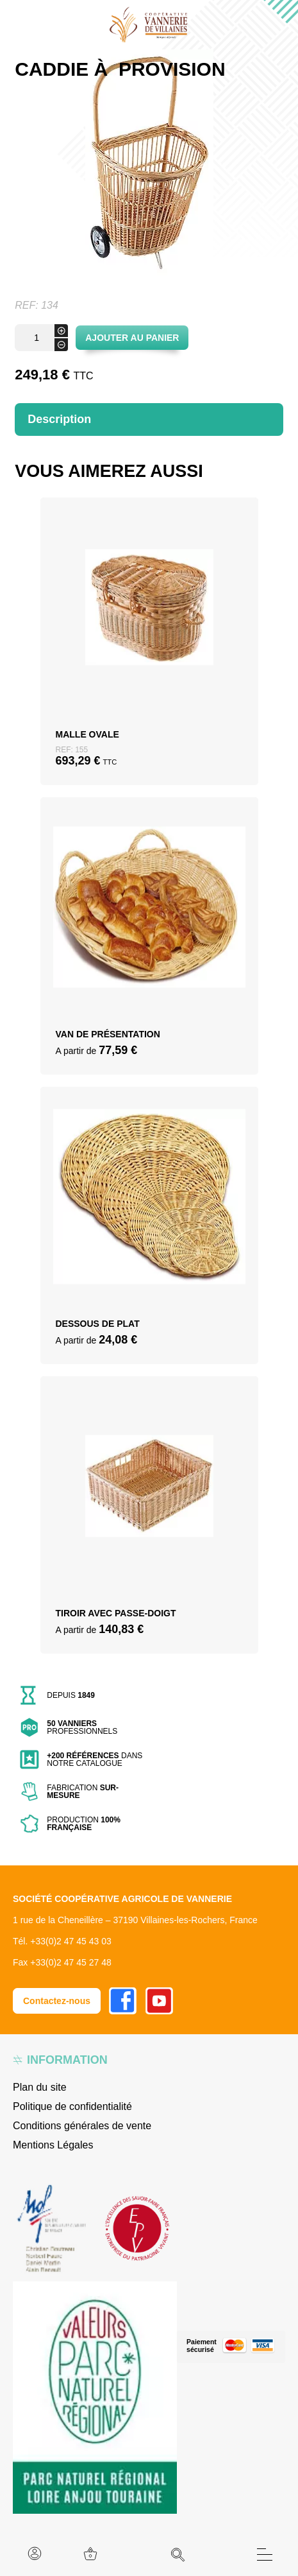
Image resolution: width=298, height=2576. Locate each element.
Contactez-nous (56, 2001)
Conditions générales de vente (82, 2125)
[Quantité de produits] (41, 337)
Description (59, 419)
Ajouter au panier (132, 338)
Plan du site (40, 2087)
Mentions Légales (53, 2144)
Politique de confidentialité (72, 2106)
